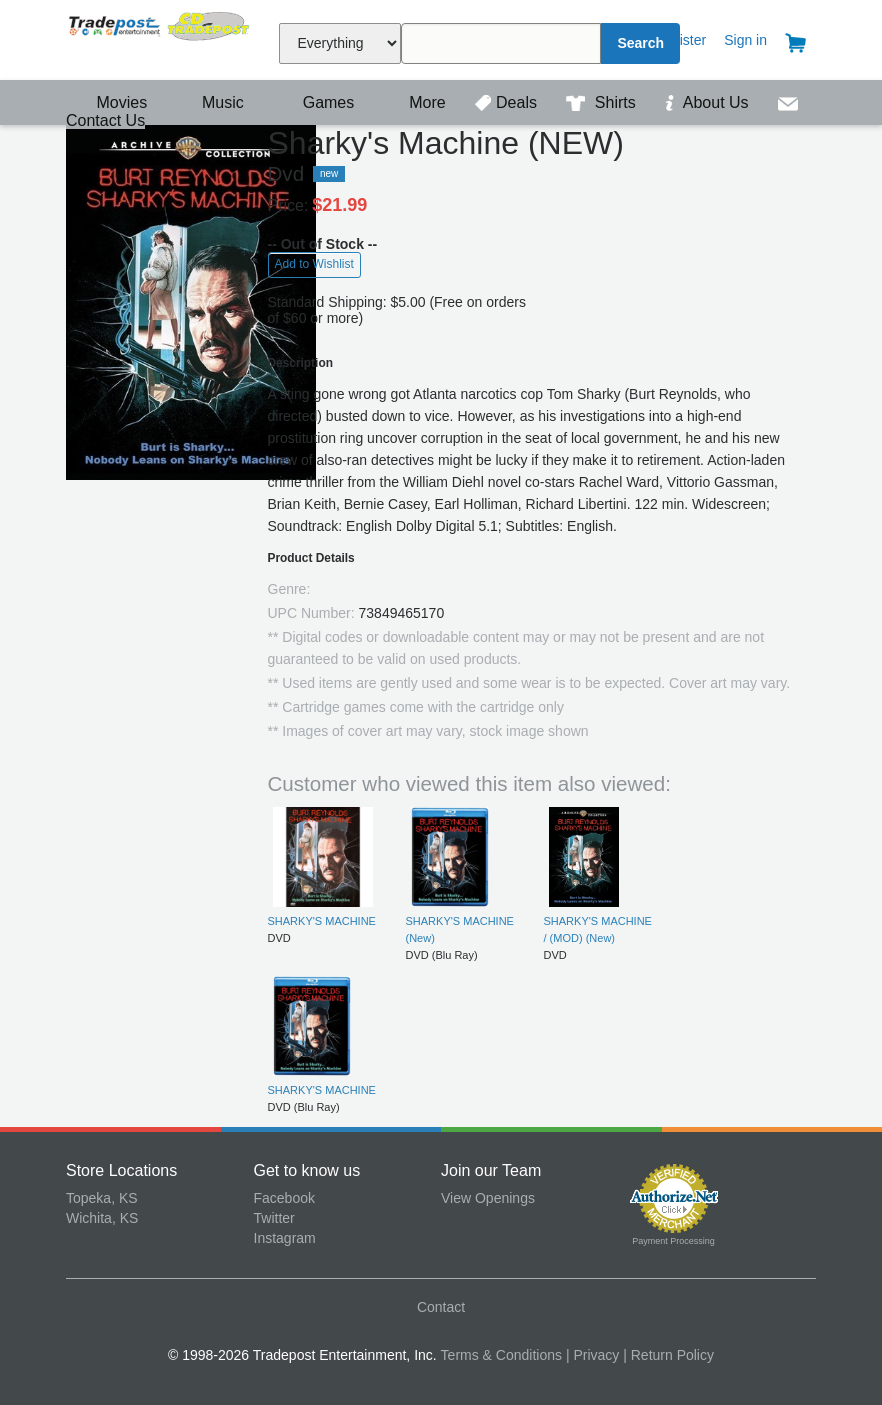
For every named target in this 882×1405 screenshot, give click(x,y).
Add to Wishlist (314, 264)
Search (640, 43)
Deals (508, 102)
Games (315, 102)
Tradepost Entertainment (160, 37)
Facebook (284, 1198)
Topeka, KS (102, 1198)
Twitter (274, 1218)
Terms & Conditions (501, 1355)
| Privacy (592, 1355)
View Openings (488, 1198)
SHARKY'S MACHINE (322, 921)
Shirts (603, 102)
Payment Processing (673, 1241)
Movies (109, 102)
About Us (709, 102)
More (417, 102)
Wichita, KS (102, 1218)
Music (213, 102)
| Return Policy (668, 1355)
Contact (441, 1307)
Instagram (285, 1238)
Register (680, 40)
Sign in (745, 40)
